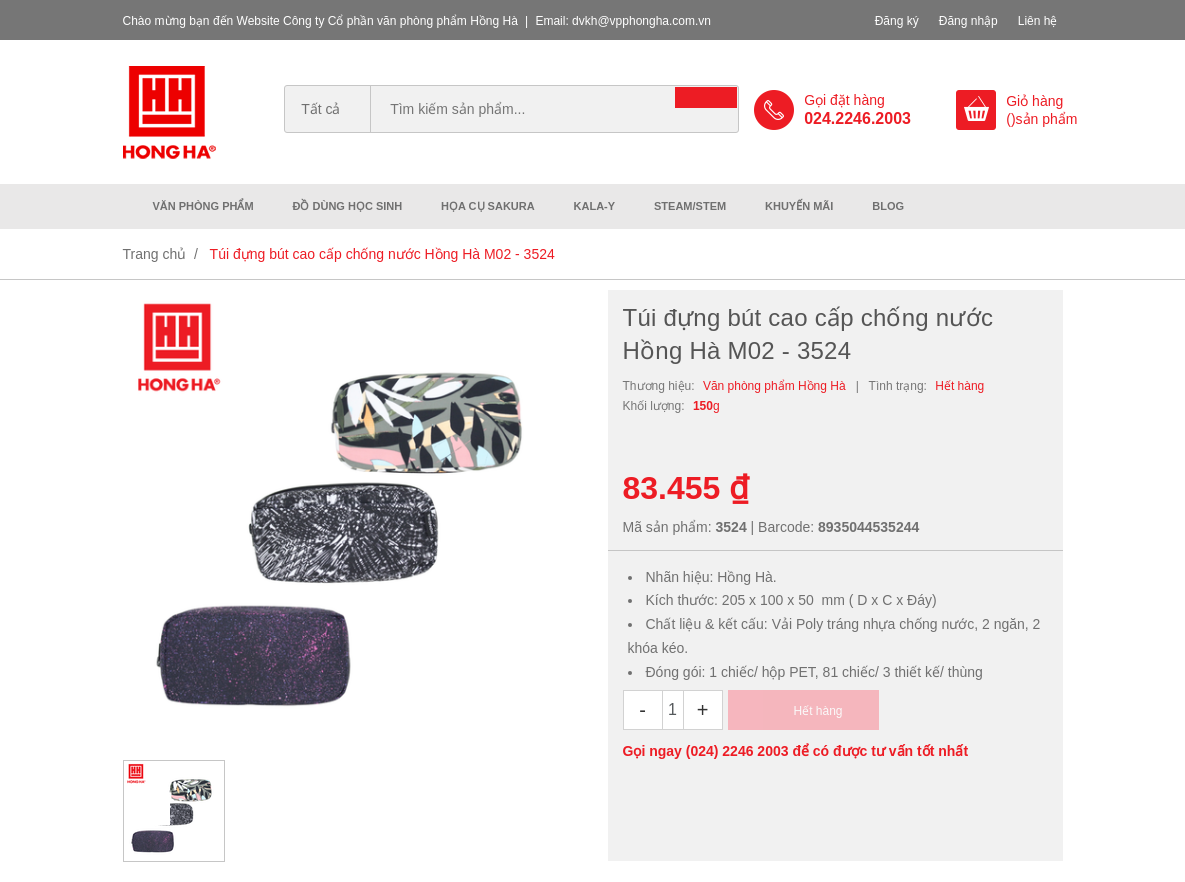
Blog (888, 206)
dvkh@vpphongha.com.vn (641, 21)
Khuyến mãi (799, 206)
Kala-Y (595, 206)
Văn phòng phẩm (203, 206)
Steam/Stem (690, 206)
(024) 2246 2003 (737, 751)
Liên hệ (1038, 21)
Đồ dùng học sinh (348, 206)
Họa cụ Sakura (488, 206)
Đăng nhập (968, 21)
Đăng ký (897, 21)
